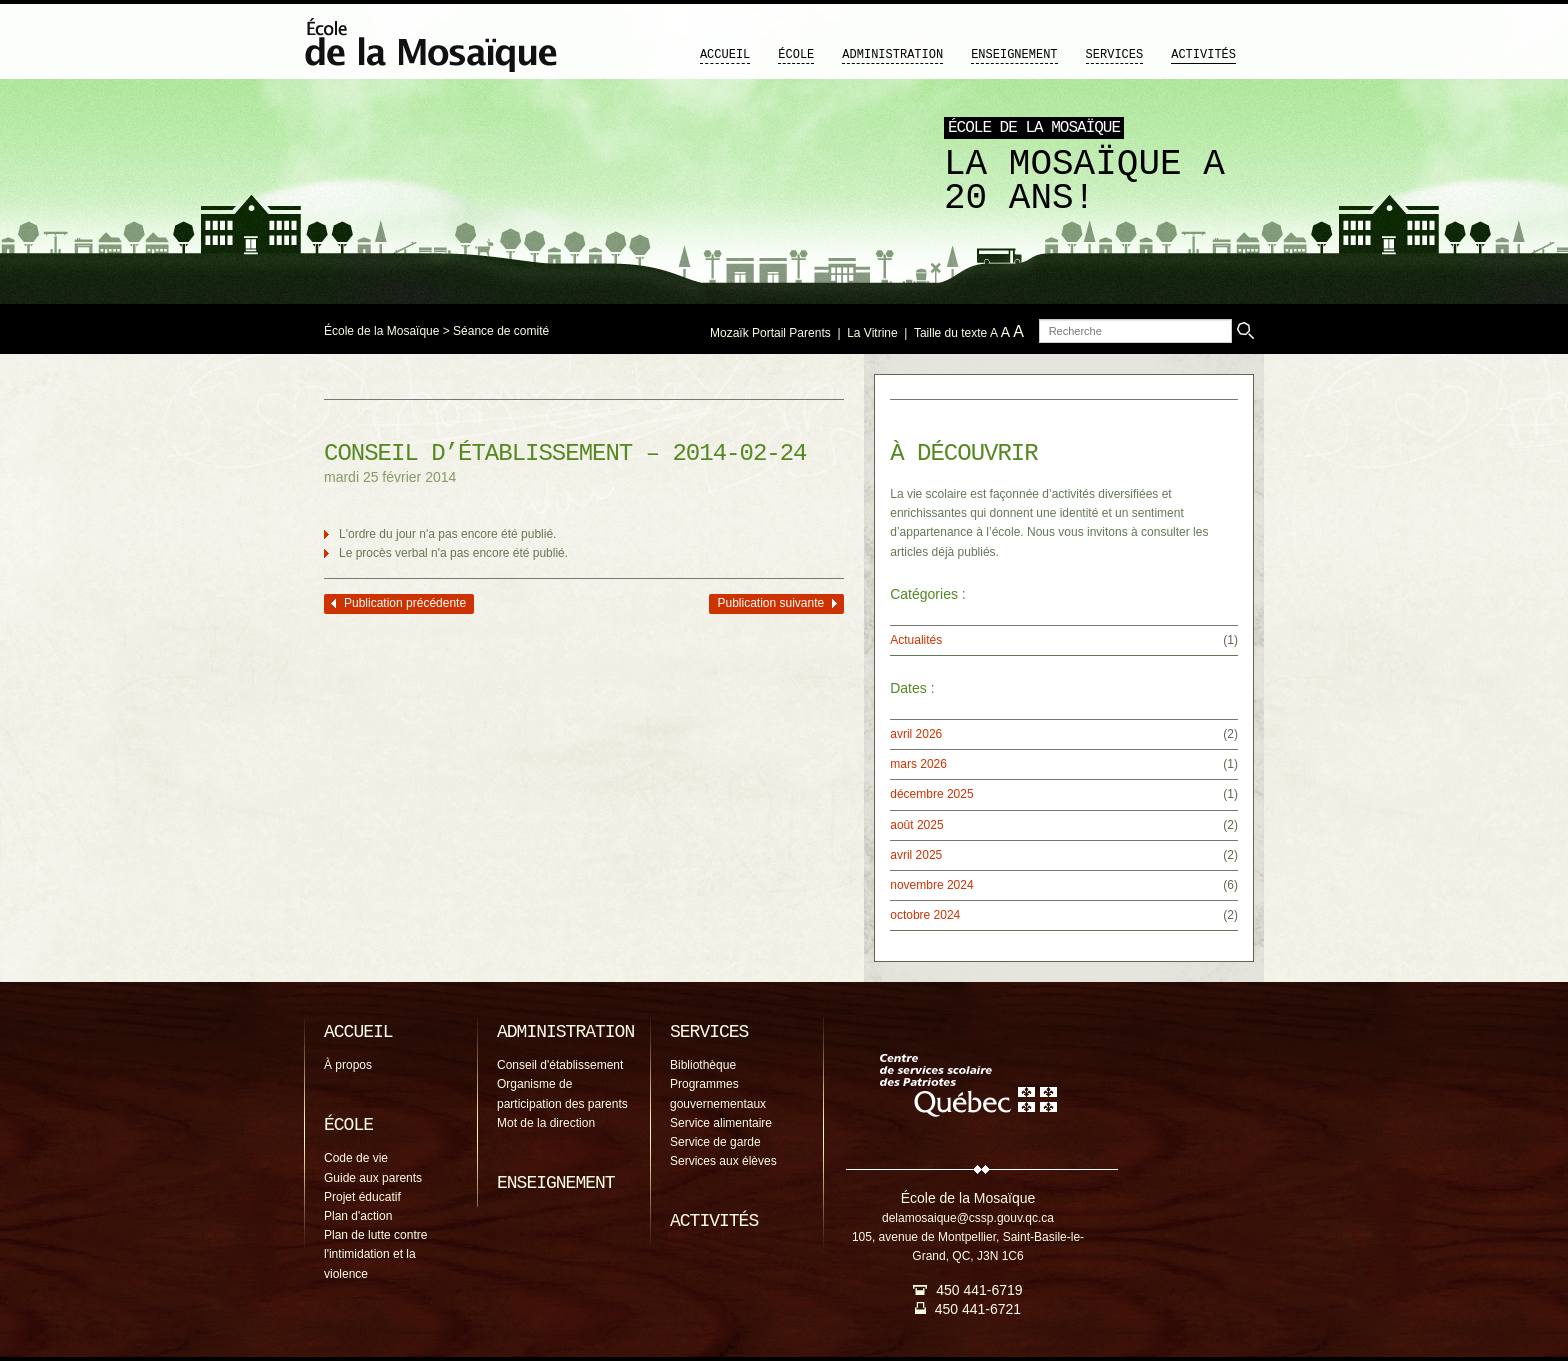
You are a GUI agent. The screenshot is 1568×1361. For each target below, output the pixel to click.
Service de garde (715, 1142)
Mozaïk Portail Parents (770, 333)
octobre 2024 (925, 915)
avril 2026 (916, 734)
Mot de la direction (546, 1123)
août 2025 (916, 825)
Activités (1203, 55)
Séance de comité (501, 331)
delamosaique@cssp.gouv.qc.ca (968, 1218)
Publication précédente (405, 603)
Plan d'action (358, 1216)
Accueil (725, 55)
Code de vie (356, 1158)
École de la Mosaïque (381, 331)
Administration (892, 55)
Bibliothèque (703, 1065)
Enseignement (1014, 55)
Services (1115, 55)
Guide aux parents (373, 1178)
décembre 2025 (931, 794)
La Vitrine (872, 333)
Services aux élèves (723, 1161)
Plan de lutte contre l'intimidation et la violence (375, 1254)
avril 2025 (916, 855)
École (796, 55)
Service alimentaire (721, 1123)
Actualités (916, 640)
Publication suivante (770, 603)
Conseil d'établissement (560, 1065)
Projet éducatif (362, 1197)
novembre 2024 (931, 885)
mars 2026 (918, 764)
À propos (348, 1065)
